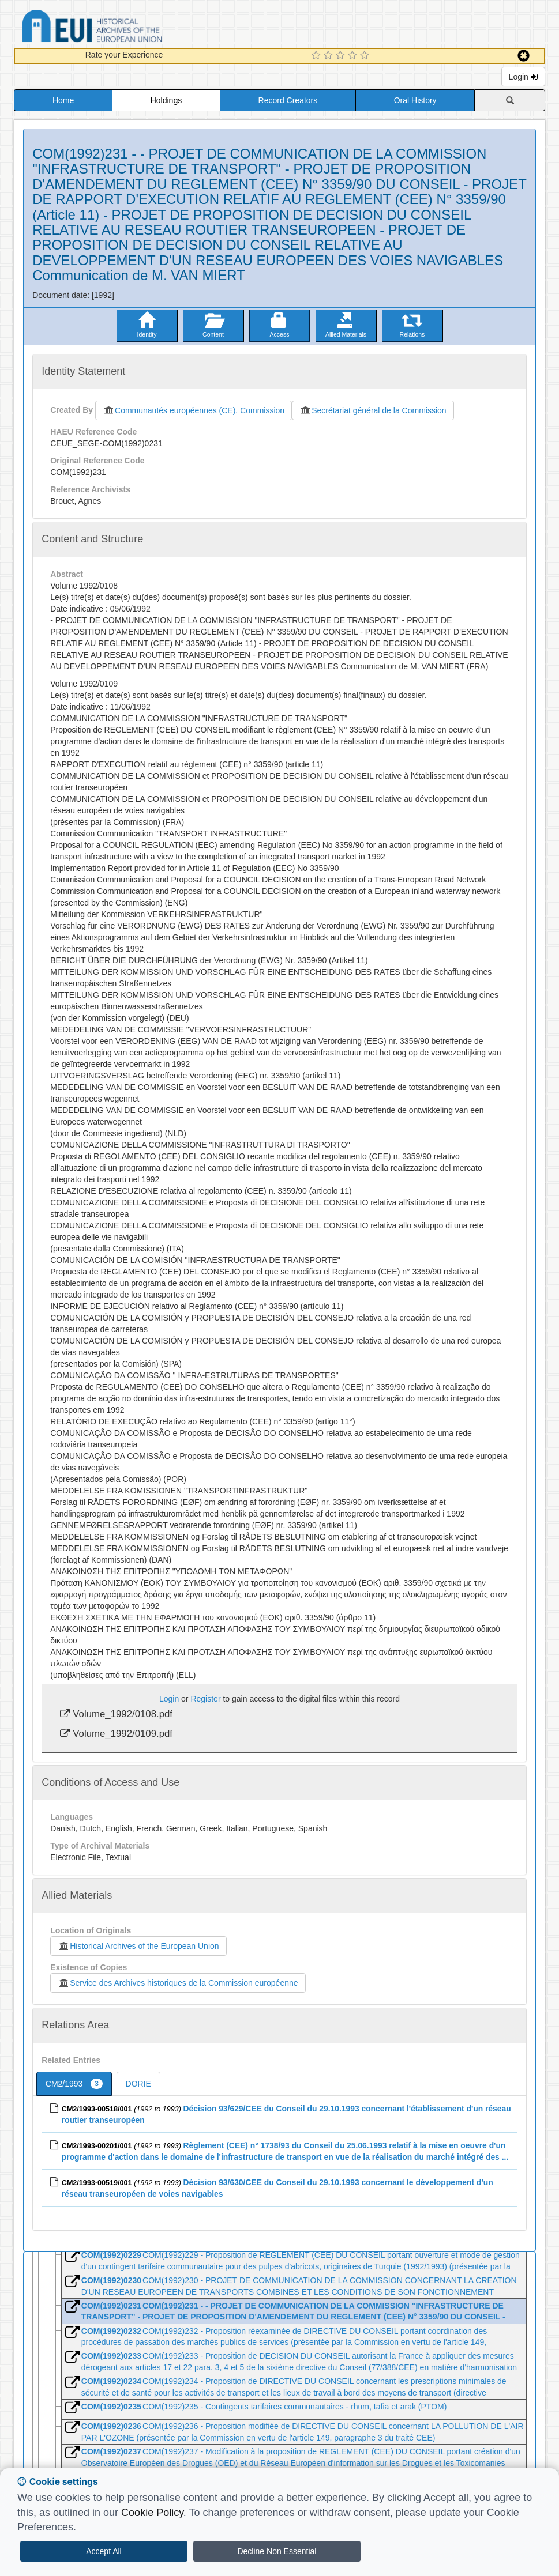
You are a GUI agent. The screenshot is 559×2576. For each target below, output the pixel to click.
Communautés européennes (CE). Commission (193, 410)
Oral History (415, 100)
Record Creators (288, 100)
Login (523, 76)
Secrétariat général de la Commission (372, 410)
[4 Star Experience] (354, 56)
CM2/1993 (74, 2084)
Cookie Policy (152, 2512)
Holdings (166, 100)
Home (63, 100)
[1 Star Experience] (318, 56)
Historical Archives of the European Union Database (124, 28)
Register (205, 1698)
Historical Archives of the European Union (138, 1946)
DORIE (138, 2083)
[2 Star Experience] (330, 56)
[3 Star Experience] (342, 56)
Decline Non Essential (276, 2551)
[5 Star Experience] (366, 56)
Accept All (103, 2551)
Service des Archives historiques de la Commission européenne (178, 1983)
